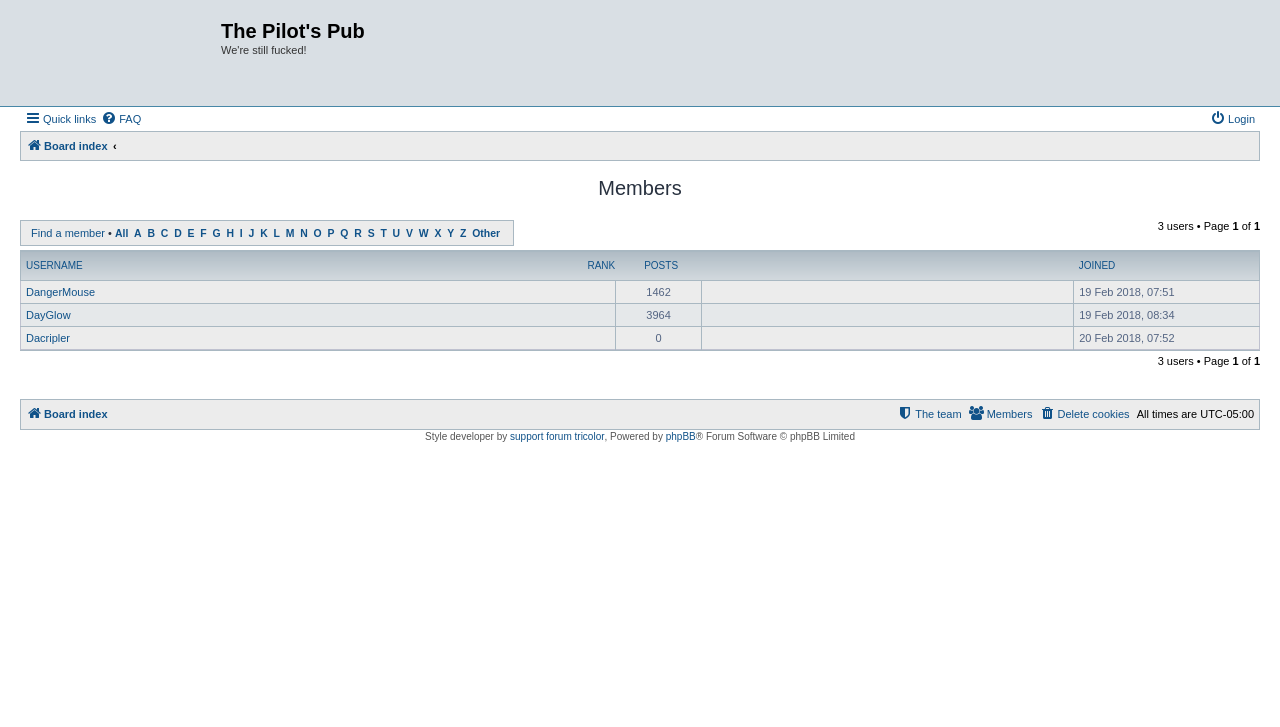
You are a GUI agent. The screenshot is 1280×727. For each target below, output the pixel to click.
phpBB (681, 436)
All (121, 233)
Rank (601, 265)
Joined (1097, 265)
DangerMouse (60, 292)
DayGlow (48, 315)
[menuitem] (121, 119)
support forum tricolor (557, 436)
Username (54, 265)
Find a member (68, 233)
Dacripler (48, 338)
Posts (661, 265)
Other (486, 233)
